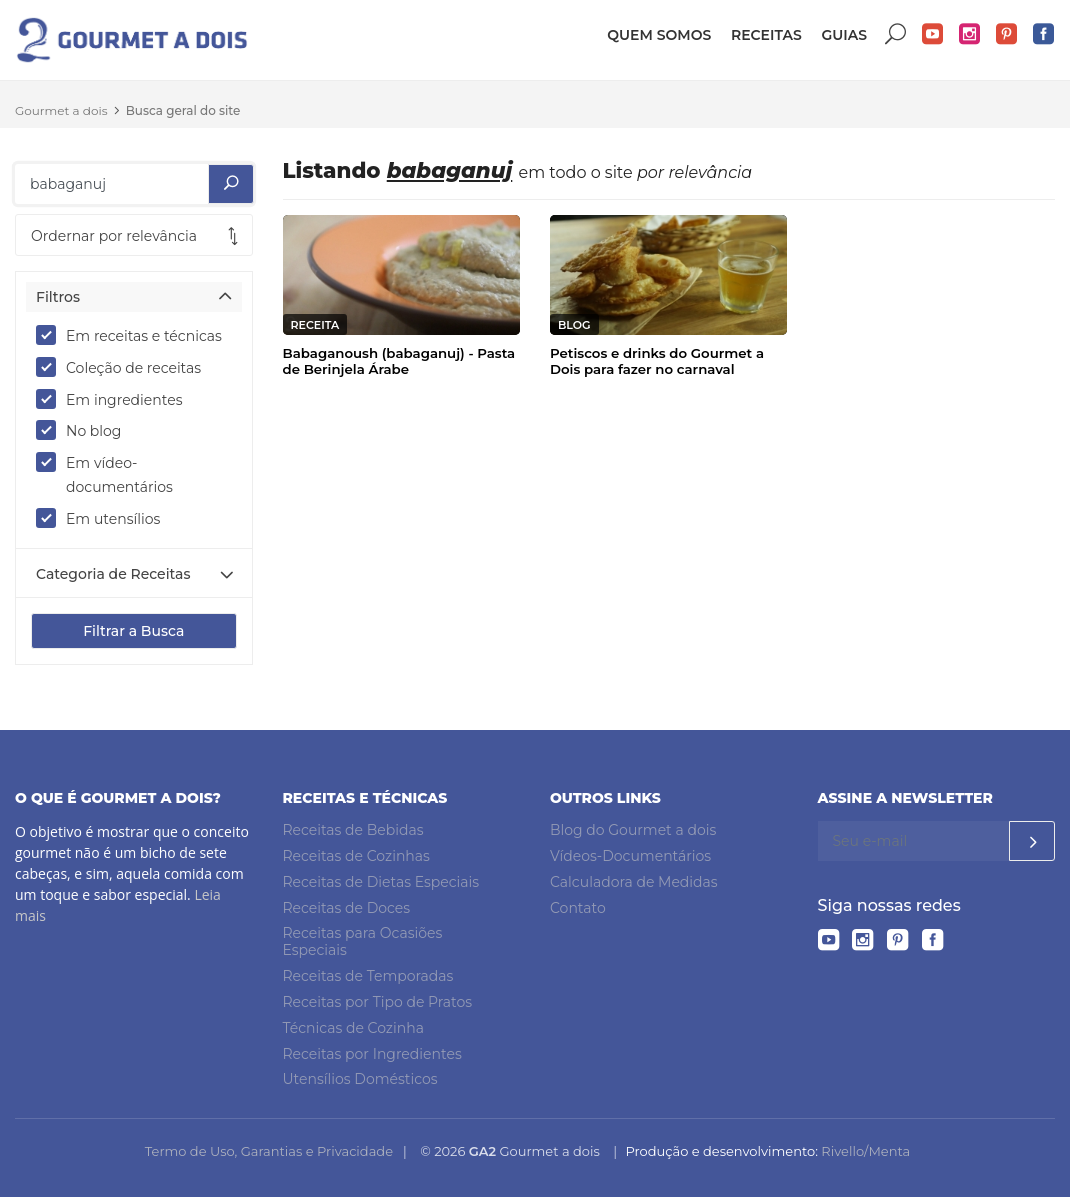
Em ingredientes (116, 399)
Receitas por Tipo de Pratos (378, 1002)
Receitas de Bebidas (353, 830)
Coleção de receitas (125, 367)
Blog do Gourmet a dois (633, 830)
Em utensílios (104, 518)
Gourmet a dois (61, 110)
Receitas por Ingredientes (372, 1054)
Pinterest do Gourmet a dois (1007, 34)
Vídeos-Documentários (630, 856)
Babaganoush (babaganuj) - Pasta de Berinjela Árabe (399, 361)
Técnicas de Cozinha (353, 1028)
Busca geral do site (183, 110)
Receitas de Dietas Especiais (381, 882)
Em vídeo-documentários (111, 474)
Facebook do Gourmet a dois (1044, 34)
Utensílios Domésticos (360, 1079)
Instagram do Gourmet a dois (970, 34)
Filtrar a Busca (133, 631)
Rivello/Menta (865, 1151)
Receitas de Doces (347, 908)
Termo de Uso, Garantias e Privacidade (269, 1151)
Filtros (58, 297)
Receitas (766, 35)
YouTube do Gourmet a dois (933, 34)
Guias (844, 35)
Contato (578, 908)
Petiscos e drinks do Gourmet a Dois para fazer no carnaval (657, 361)
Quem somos (659, 35)
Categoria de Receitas (113, 574)
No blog (85, 430)
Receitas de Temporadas (368, 976)
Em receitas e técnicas (134, 335)
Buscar (896, 34)
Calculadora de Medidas (634, 882)
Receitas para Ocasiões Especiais (363, 942)
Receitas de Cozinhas (356, 856)
